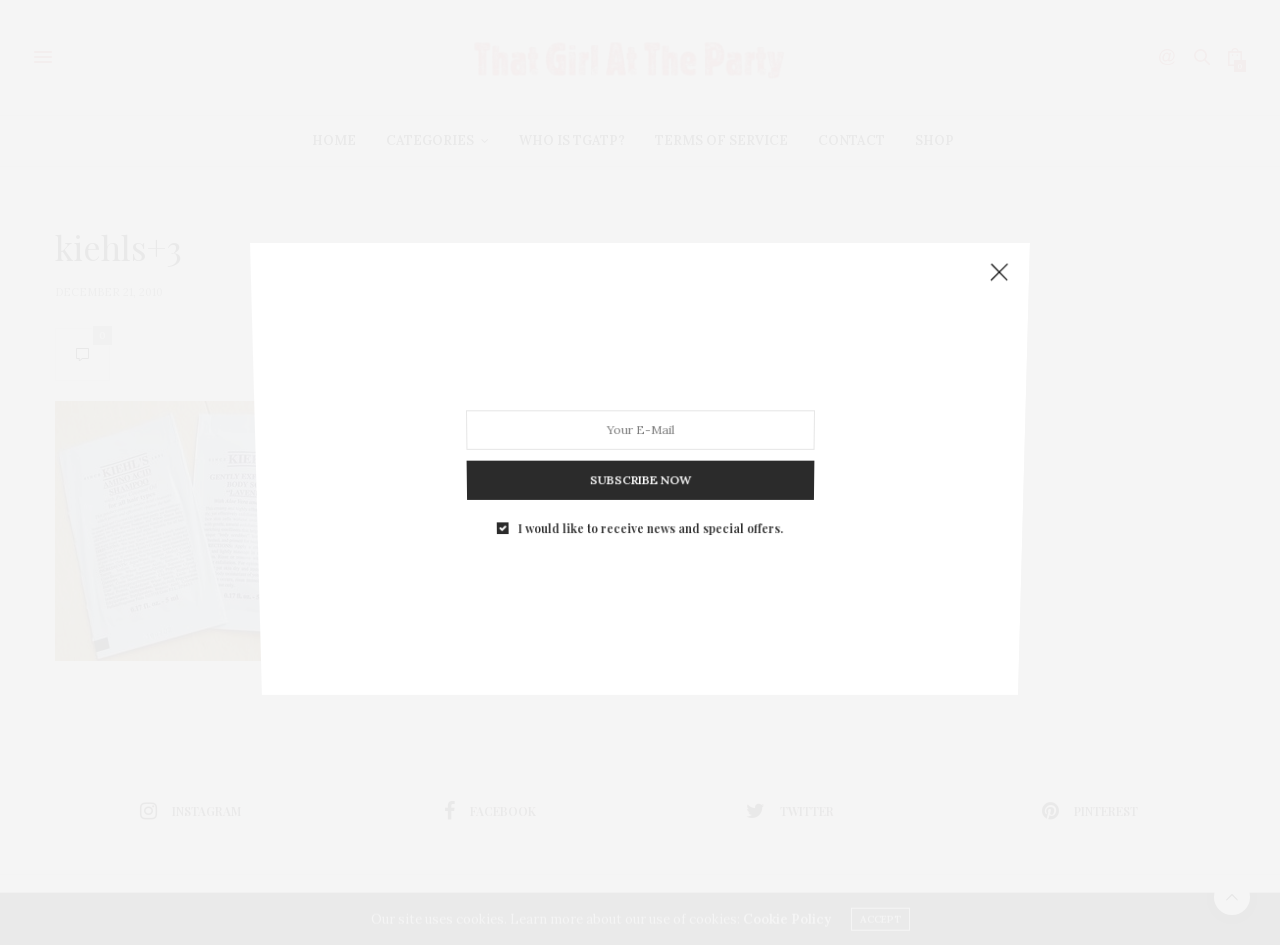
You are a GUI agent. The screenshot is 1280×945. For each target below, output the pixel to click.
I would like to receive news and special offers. (650, 511)
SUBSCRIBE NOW (640, 467)
